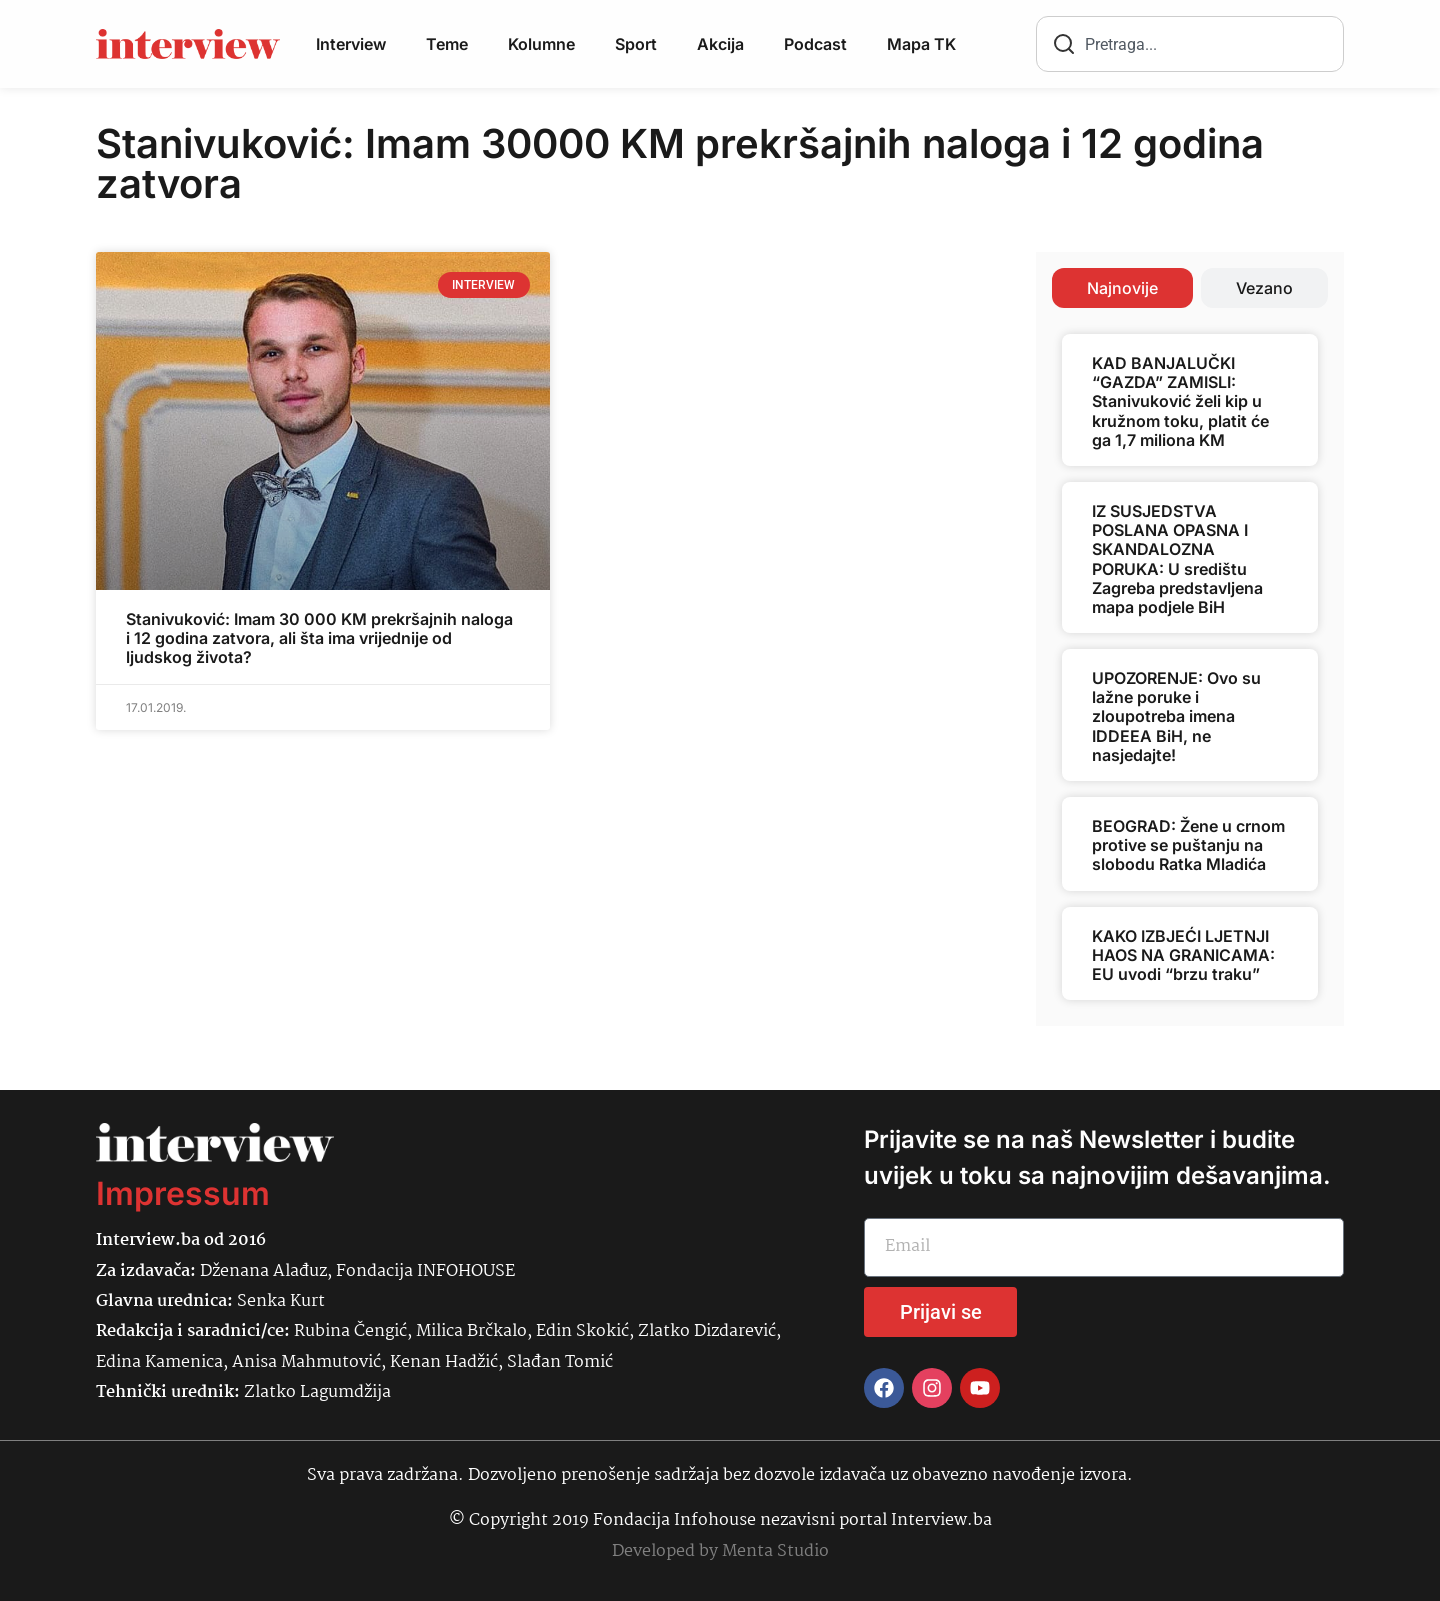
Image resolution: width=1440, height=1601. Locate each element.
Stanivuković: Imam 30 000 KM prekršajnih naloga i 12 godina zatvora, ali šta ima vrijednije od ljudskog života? (319, 638)
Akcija (720, 44)
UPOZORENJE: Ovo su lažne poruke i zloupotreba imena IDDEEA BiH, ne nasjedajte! (1176, 716)
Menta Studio (775, 1551)
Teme (447, 44)
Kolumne (541, 44)
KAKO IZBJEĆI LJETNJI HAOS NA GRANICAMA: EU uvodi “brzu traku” (1183, 955)
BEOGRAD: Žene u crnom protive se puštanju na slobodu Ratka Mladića (1188, 845)
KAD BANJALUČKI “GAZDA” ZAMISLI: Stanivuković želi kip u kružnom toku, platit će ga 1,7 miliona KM (1180, 401)
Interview (351, 44)
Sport (636, 44)
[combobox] (1190, 44)
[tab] (1122, 288)
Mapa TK (921, 44)
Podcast (815, 44)
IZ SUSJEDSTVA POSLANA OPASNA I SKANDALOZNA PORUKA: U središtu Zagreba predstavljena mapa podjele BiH (1177, 559)
